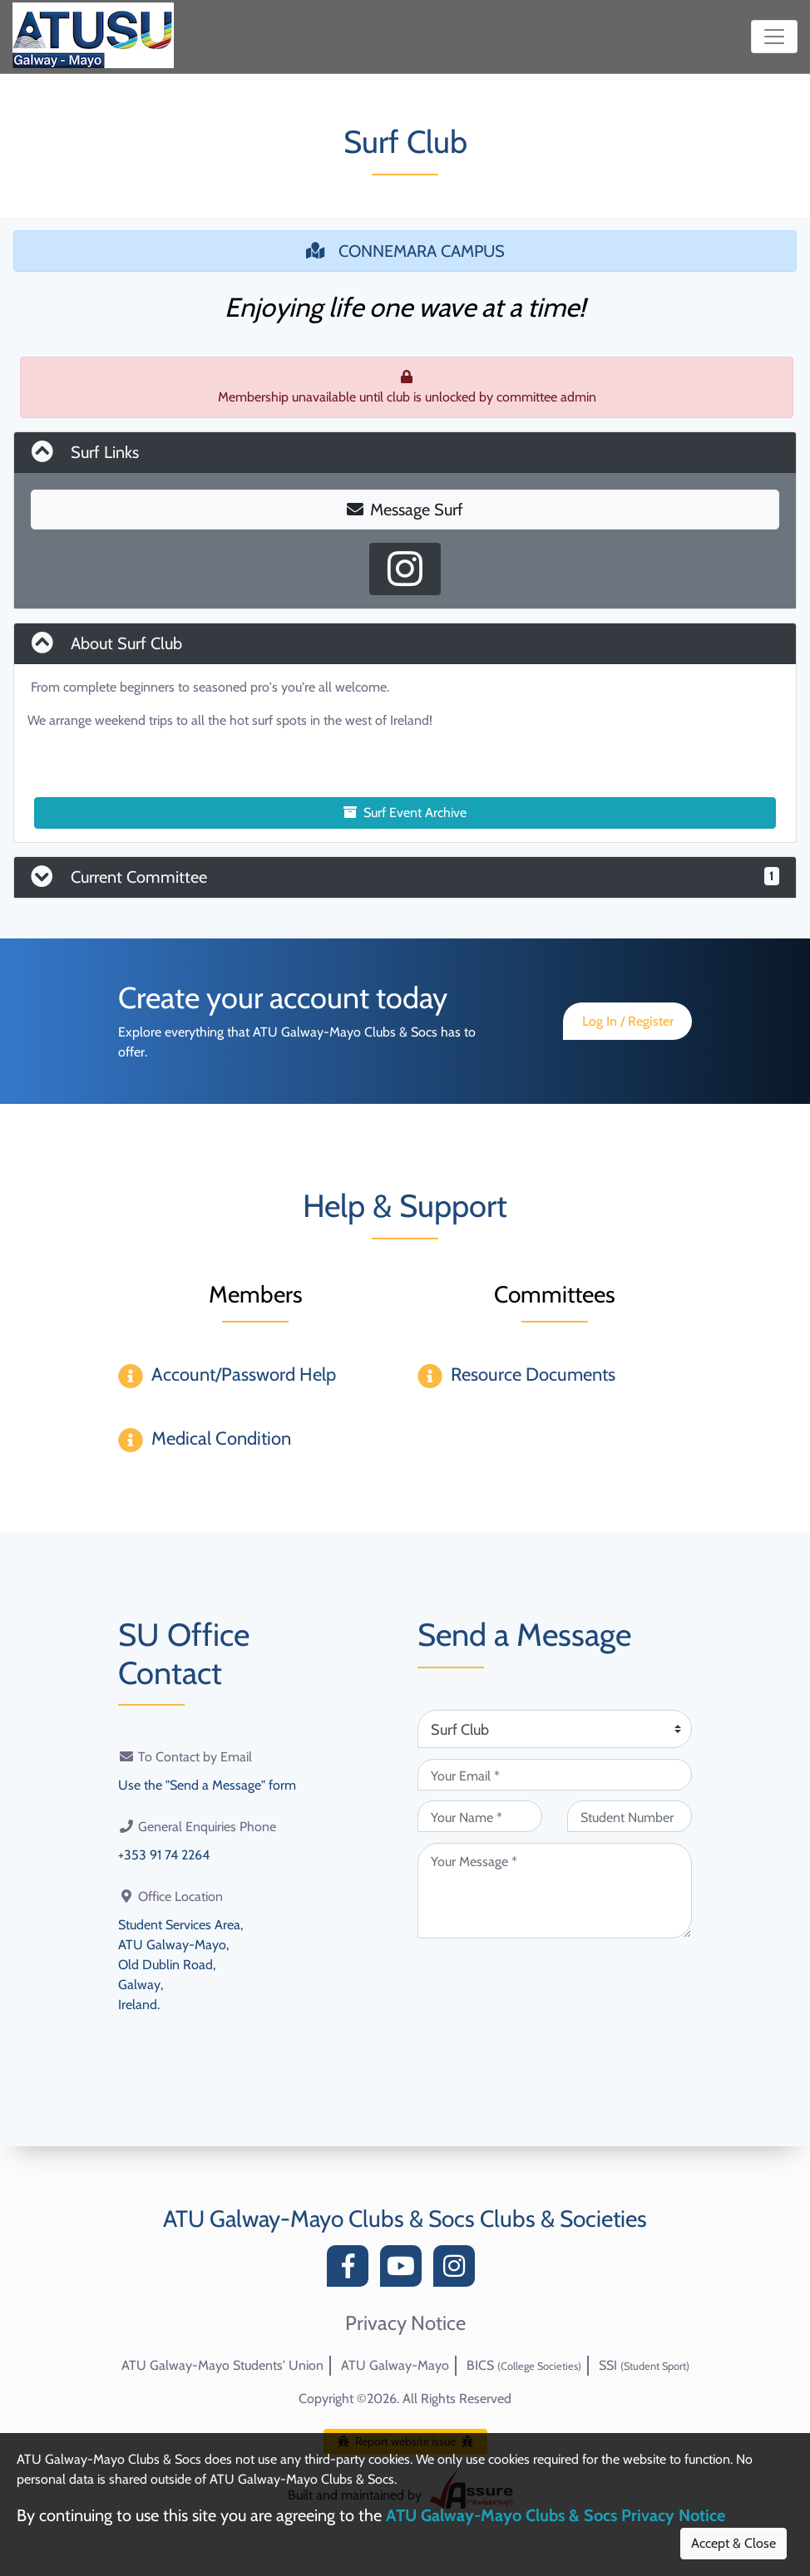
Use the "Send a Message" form (207, 1785)
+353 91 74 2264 (164, 1855)
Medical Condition (221, 1438)
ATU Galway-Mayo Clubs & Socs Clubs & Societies (405, 2218)
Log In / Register (628, 1021)
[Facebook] (352, 2270)
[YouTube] (405, 2270)
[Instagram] (458, 2270)
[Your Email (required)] (554, 1774)
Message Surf (405, 510)
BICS (524, 2365)
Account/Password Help (243, 1374)
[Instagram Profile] (405, 569)
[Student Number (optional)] (629, 1816)
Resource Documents (533, 1374)
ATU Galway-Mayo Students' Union (222, 2365)
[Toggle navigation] (774, 36)
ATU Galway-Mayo (395, 2365)
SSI (644, 2365)
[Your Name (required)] (479, 1816)
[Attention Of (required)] (554, 1729)
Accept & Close (733, 2543)
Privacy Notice (405, 2323)
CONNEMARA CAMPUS (405, 251)
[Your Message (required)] (554, 1890)
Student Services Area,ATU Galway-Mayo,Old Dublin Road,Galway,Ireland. (180, 1964)
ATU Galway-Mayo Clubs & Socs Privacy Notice (555, 2515)
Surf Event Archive (405, 812)
